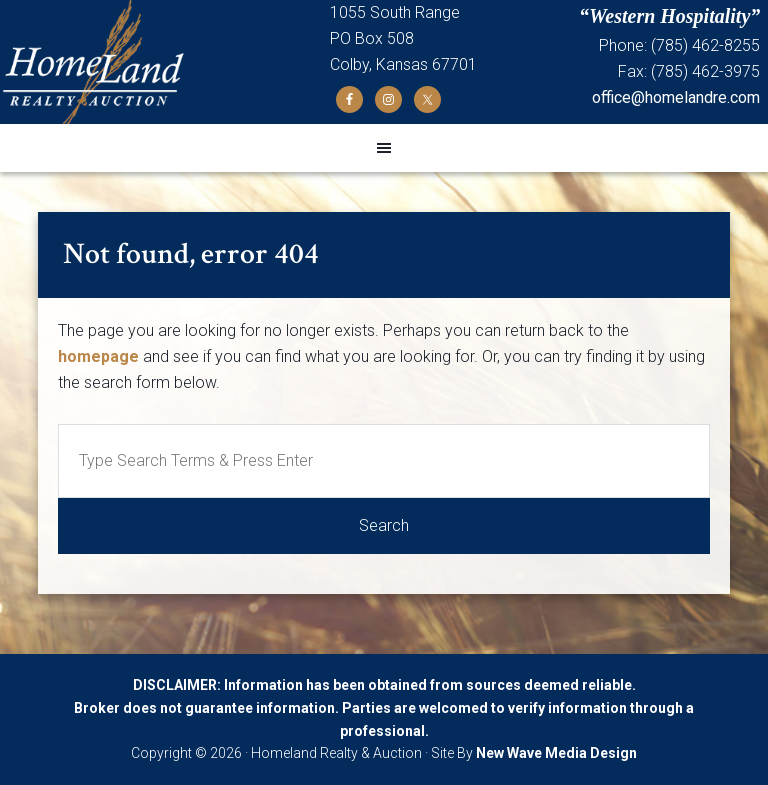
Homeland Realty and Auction (165, 62)
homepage (98, 356)
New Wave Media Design (556, 753)
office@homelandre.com (676, 97)
